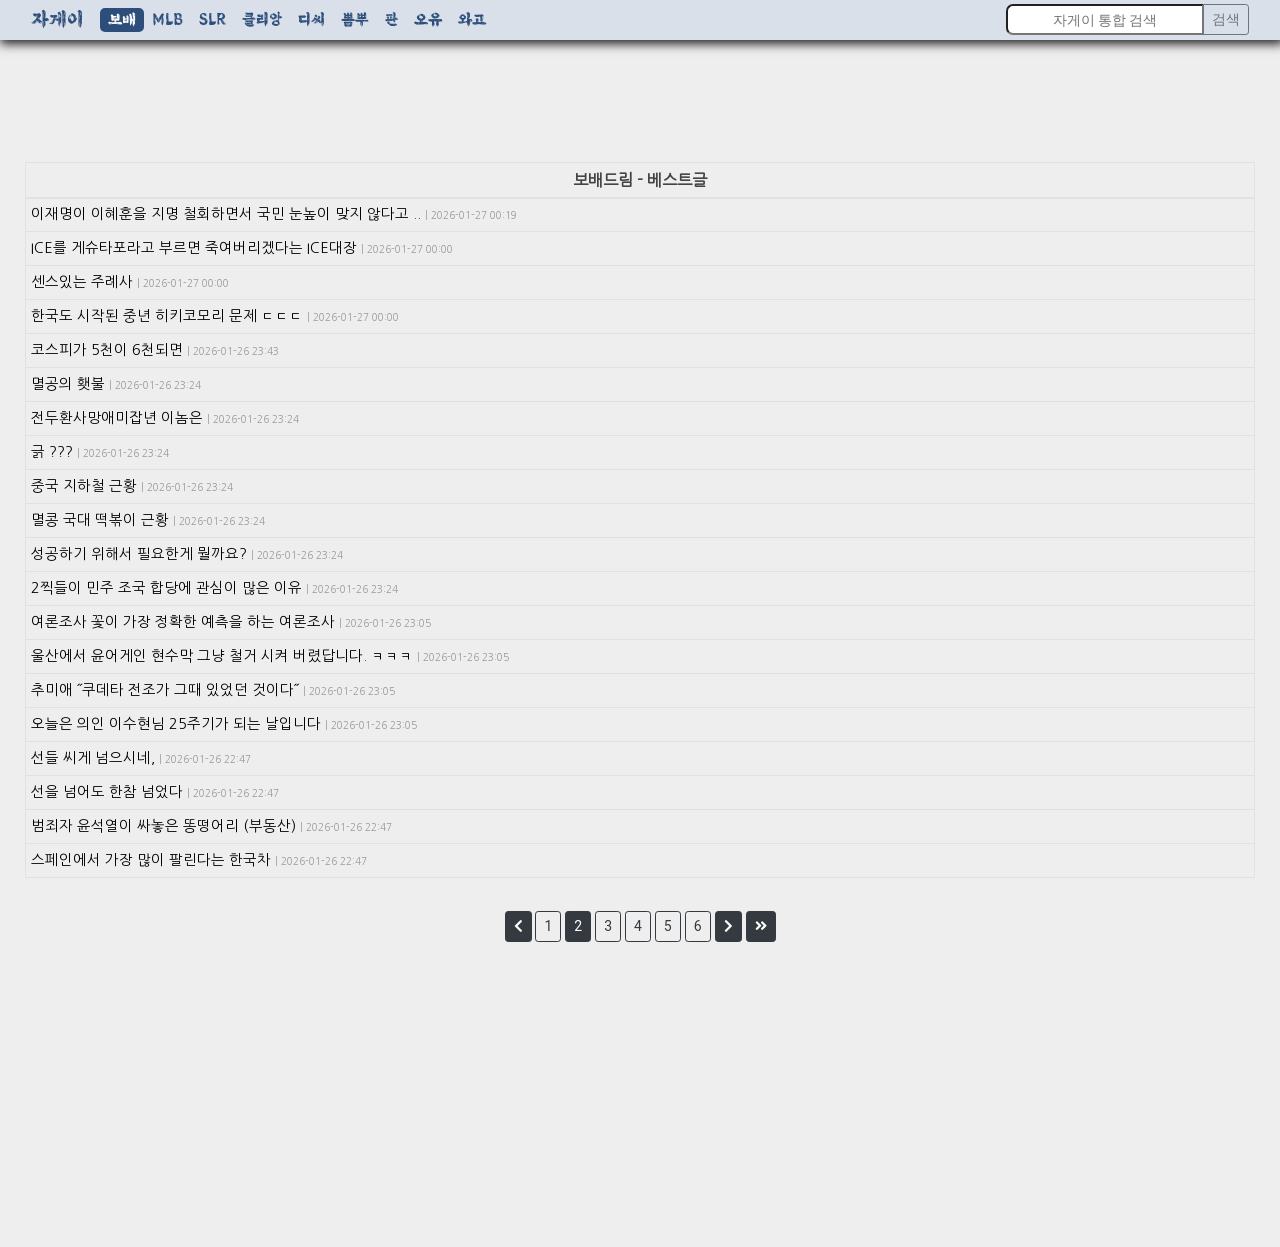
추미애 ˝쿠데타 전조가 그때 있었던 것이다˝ (213, 690)
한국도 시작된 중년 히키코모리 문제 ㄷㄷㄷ (215, 316)
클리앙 (262, 20)
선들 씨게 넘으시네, (141, 758)
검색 (1226, 19)
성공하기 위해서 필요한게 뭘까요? (187, 554)
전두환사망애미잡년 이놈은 (165, 418)
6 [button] (698, 926)
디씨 (311, 20)
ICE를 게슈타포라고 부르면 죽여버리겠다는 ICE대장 (242, 248)
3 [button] (608, 926)
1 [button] (548, 926)
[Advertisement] (640, 105)
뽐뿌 (355, 20)
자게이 (57, 20)
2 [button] (578, 926)
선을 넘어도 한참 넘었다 (155, 792)
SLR (212, 20)
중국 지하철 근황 (132, 486)
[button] (518, 926)
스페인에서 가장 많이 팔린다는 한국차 (199, 860)
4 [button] (638, 926)
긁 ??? (100, 452)
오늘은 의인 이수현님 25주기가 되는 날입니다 (224, 724)
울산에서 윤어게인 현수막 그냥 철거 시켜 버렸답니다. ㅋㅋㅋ (270, 656)
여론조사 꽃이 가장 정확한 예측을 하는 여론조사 (231, 622)
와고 (472, 20)
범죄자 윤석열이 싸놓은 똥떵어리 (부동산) (211, 826)
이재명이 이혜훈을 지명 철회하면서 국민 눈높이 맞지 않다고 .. (274, 214)
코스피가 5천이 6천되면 (155, 350)
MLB (167, 20)
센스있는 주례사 (130, 282)
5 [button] (668, 926)
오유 (428, 20)
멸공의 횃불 (116, 384)
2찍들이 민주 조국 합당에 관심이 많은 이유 (214, 588)
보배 (122, 20)
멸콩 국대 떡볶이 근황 (148, 520)
